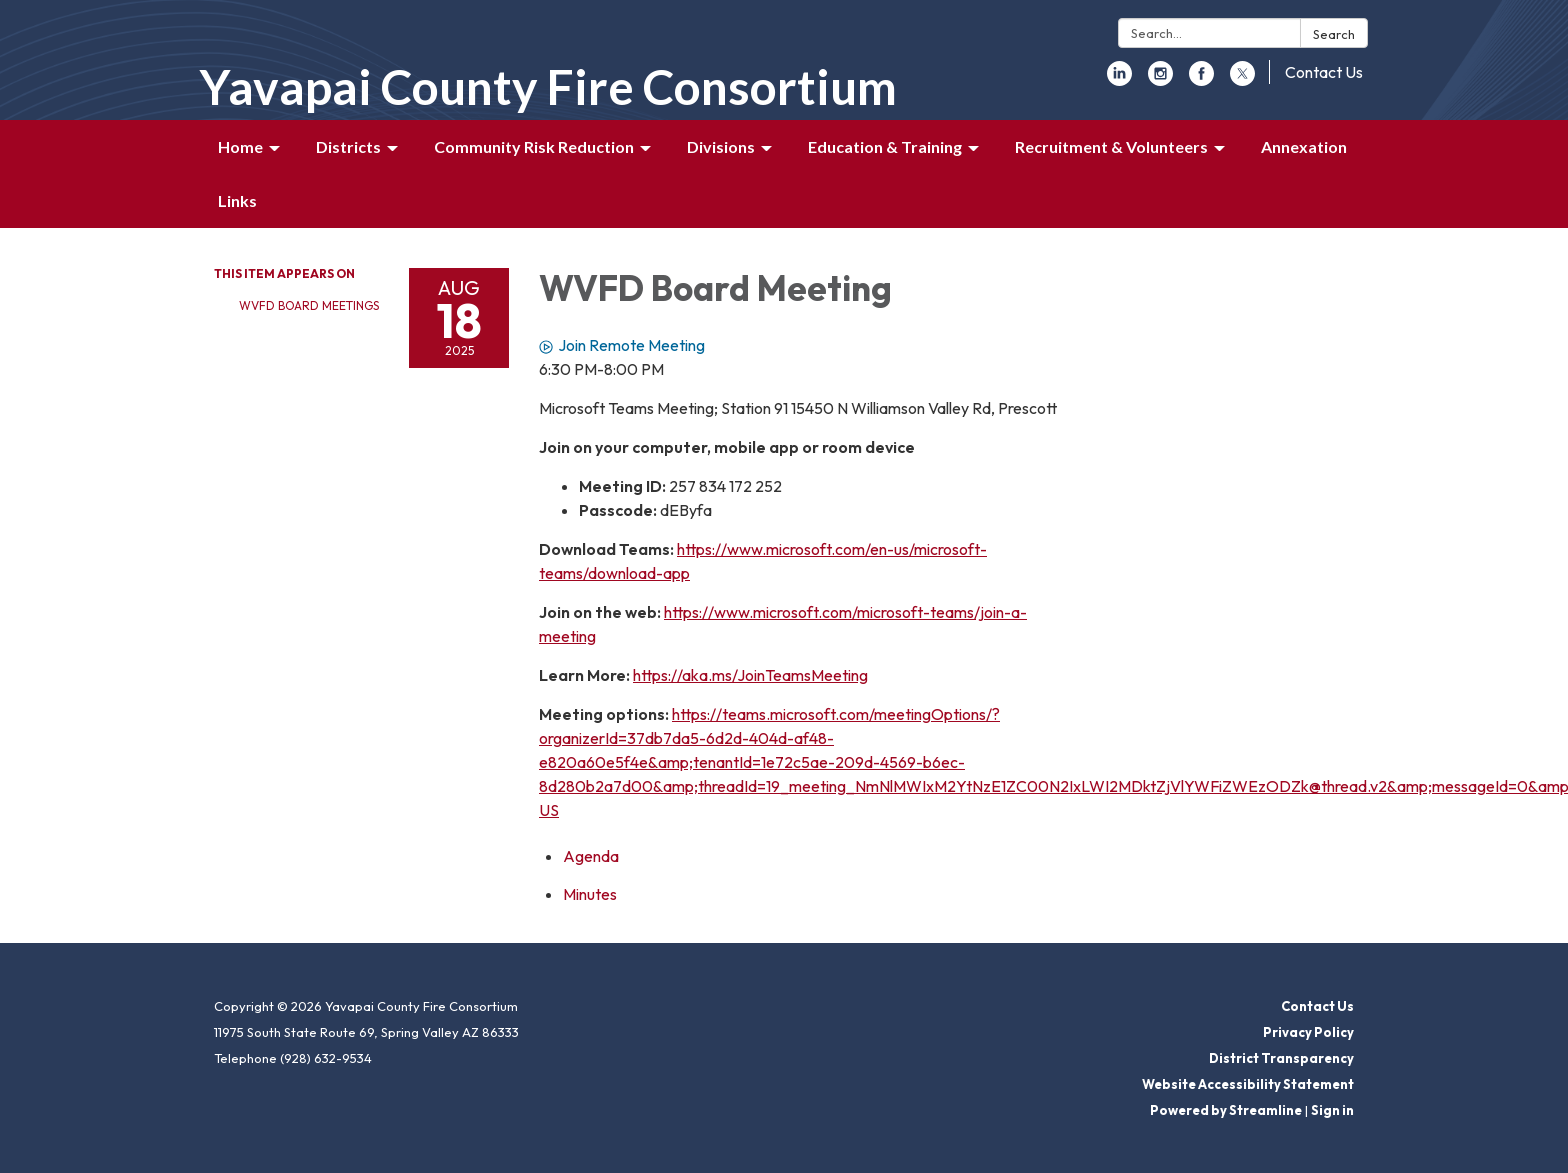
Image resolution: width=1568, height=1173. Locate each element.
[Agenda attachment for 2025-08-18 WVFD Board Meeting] (591, 856)
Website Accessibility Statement (1248, 1084)
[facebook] (1201, 80)
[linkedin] (1119, 80)
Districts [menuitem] (348, 146)
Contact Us (1324, 72)
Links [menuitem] (237, 200)
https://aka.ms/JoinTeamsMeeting (750, 675)
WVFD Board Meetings (309, 305)
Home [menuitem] (240, 146)
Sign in (1332, 1110)
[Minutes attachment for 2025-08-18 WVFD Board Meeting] (590, 894)
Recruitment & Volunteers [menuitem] (1111, 146)
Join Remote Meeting (622, 345)
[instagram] (1160, 80)
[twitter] (1242, 80)
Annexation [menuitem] (1304, 146)
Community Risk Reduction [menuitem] (534, 146)
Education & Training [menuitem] (885, 146)
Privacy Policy (1308, 1032)
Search (1334, 34)
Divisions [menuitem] (721, 146)
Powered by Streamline (1226, 1110)
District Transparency (1281, 1058)
